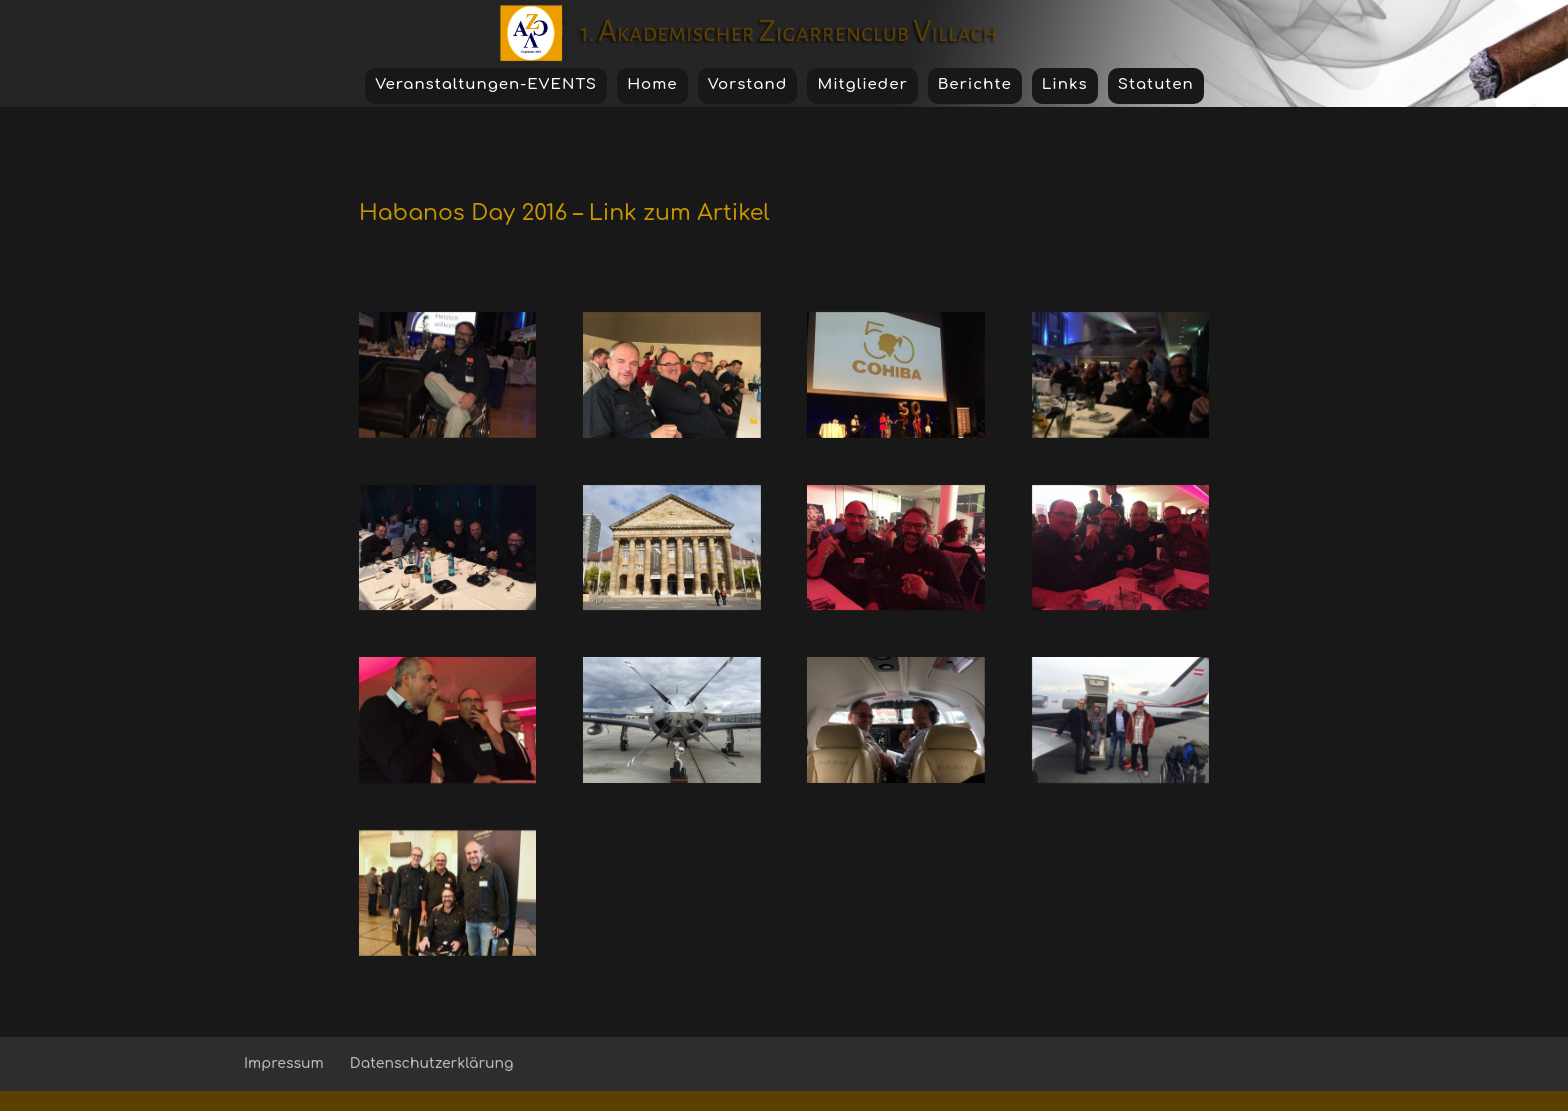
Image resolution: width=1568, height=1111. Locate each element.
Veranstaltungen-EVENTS (486, 84)
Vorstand (748, 84)
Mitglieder (862, 84)
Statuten (1156, 84)
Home (652, 84)
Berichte (975, 84)
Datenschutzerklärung (432, 1063)
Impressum (284, 1063)
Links (1065, 84)
